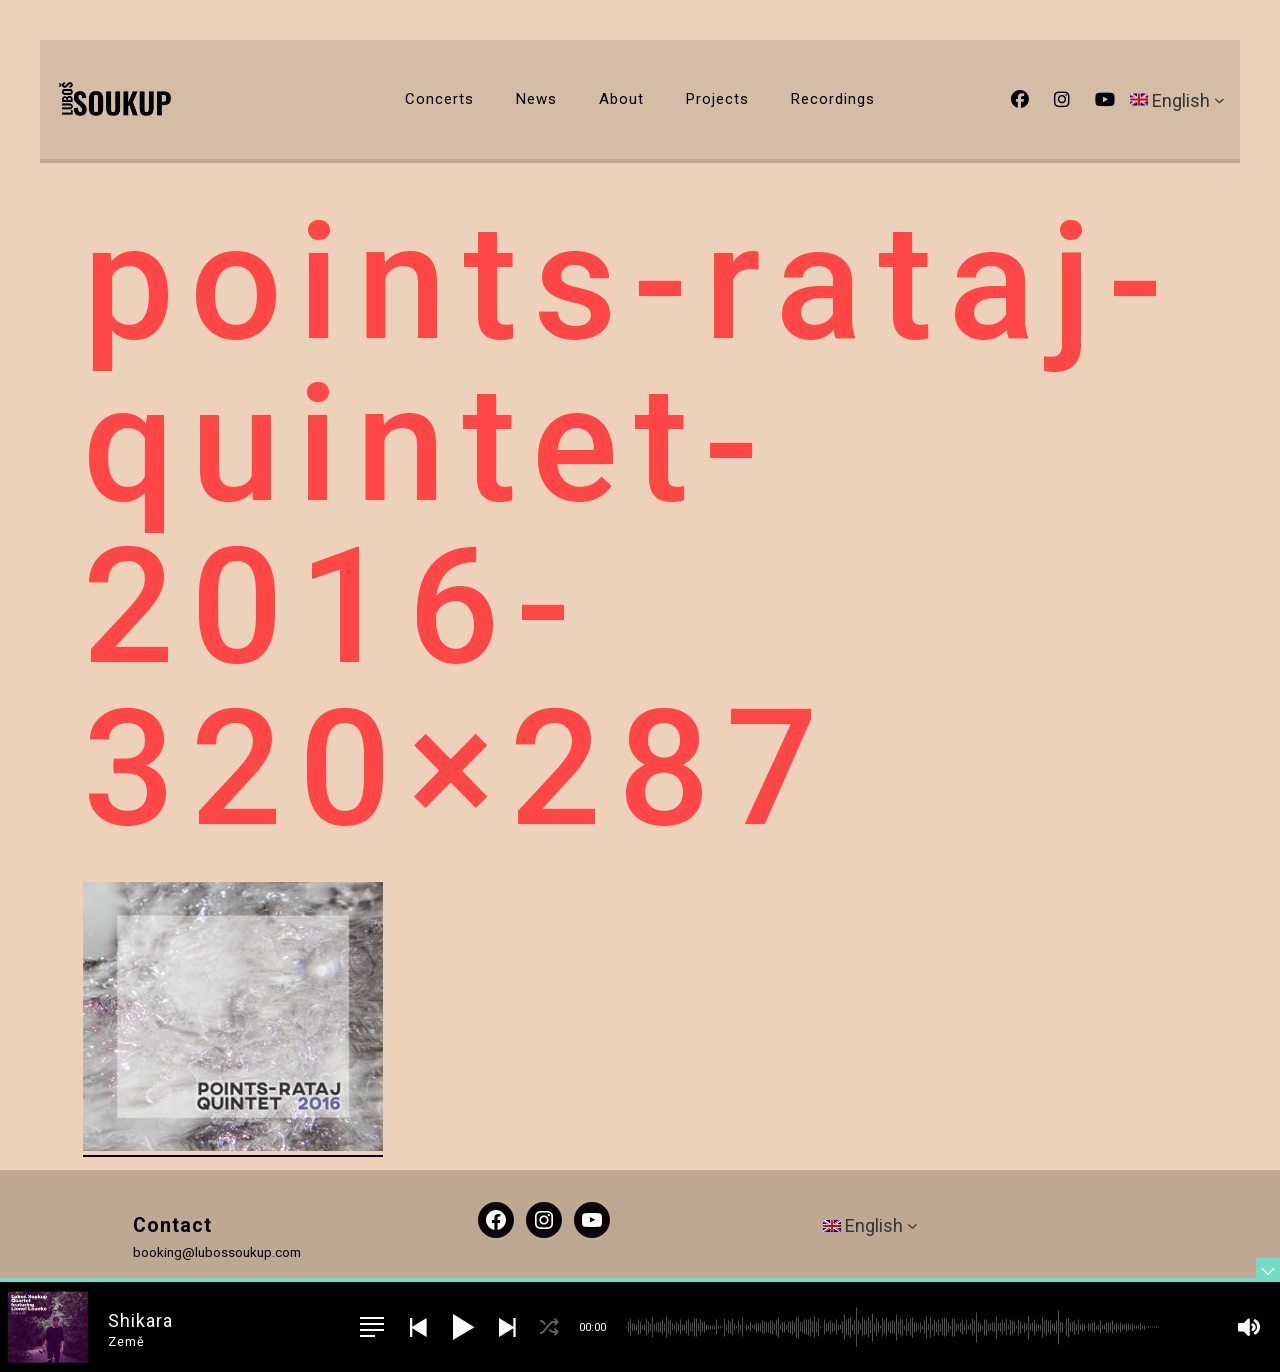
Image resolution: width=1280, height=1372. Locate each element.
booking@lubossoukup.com (217, 1252)
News (536, 99)
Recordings (833, 99)
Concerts (439, 99)
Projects (717, 99)
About (621, 99)
